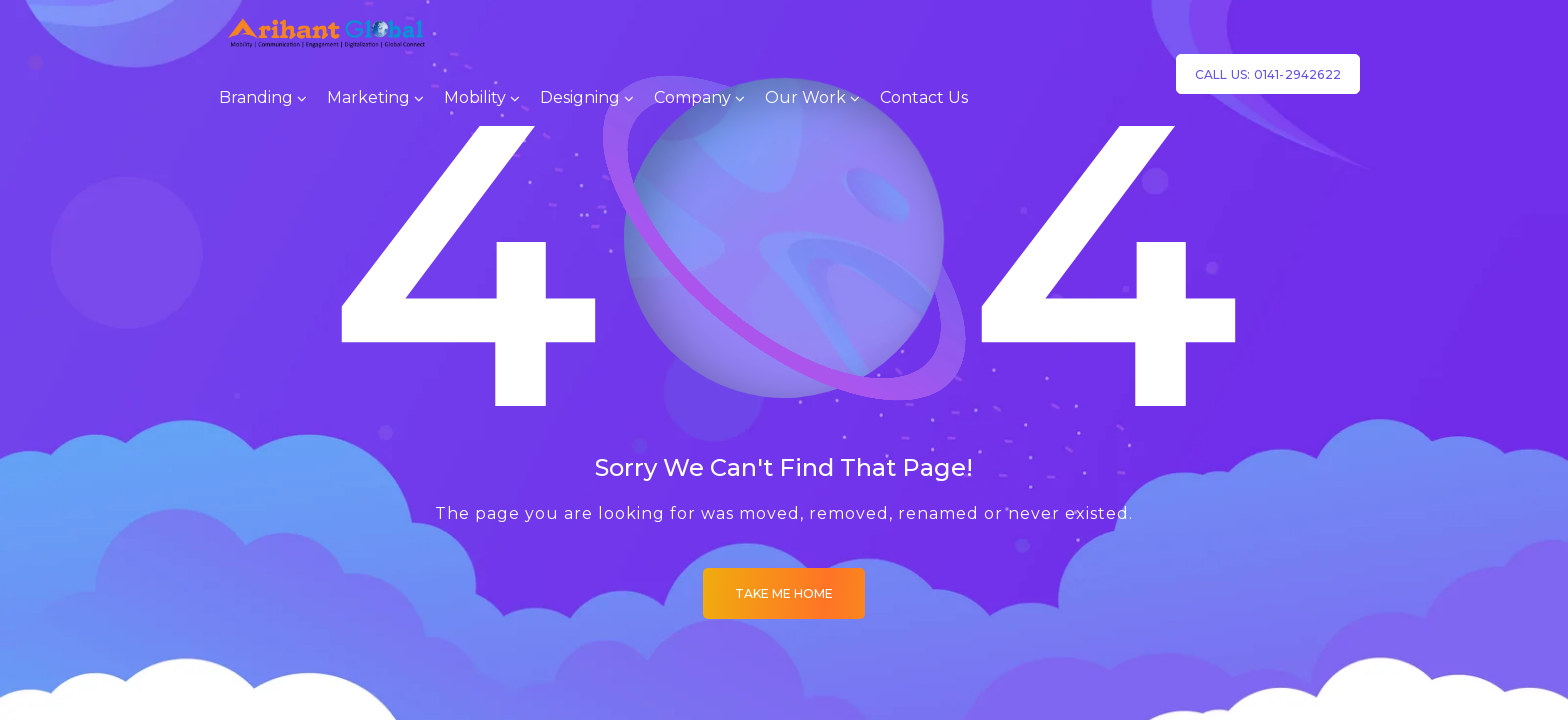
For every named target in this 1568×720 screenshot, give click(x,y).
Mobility (475, 97)
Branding (256, 97)
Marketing (368, 97)
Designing (580, 97)
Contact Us (924, 97)
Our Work (805, 97)
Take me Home (784, 593)
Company (692, 97)
